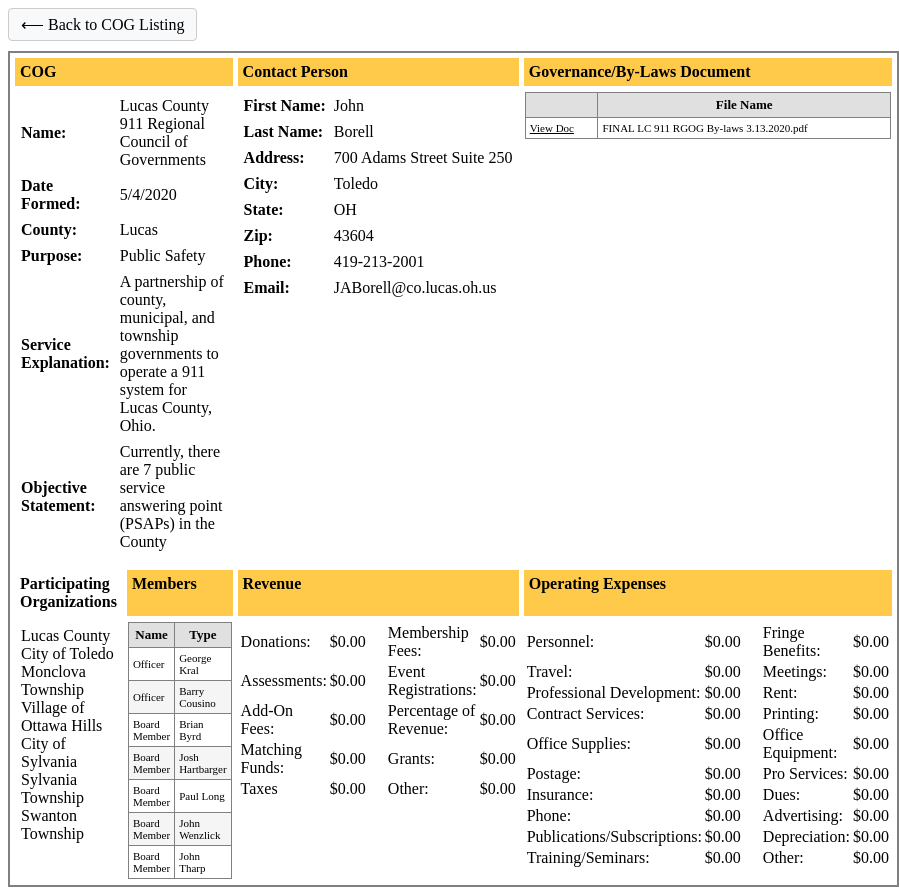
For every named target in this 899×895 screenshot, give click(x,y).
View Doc (552, 128)
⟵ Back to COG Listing (102, 24)
